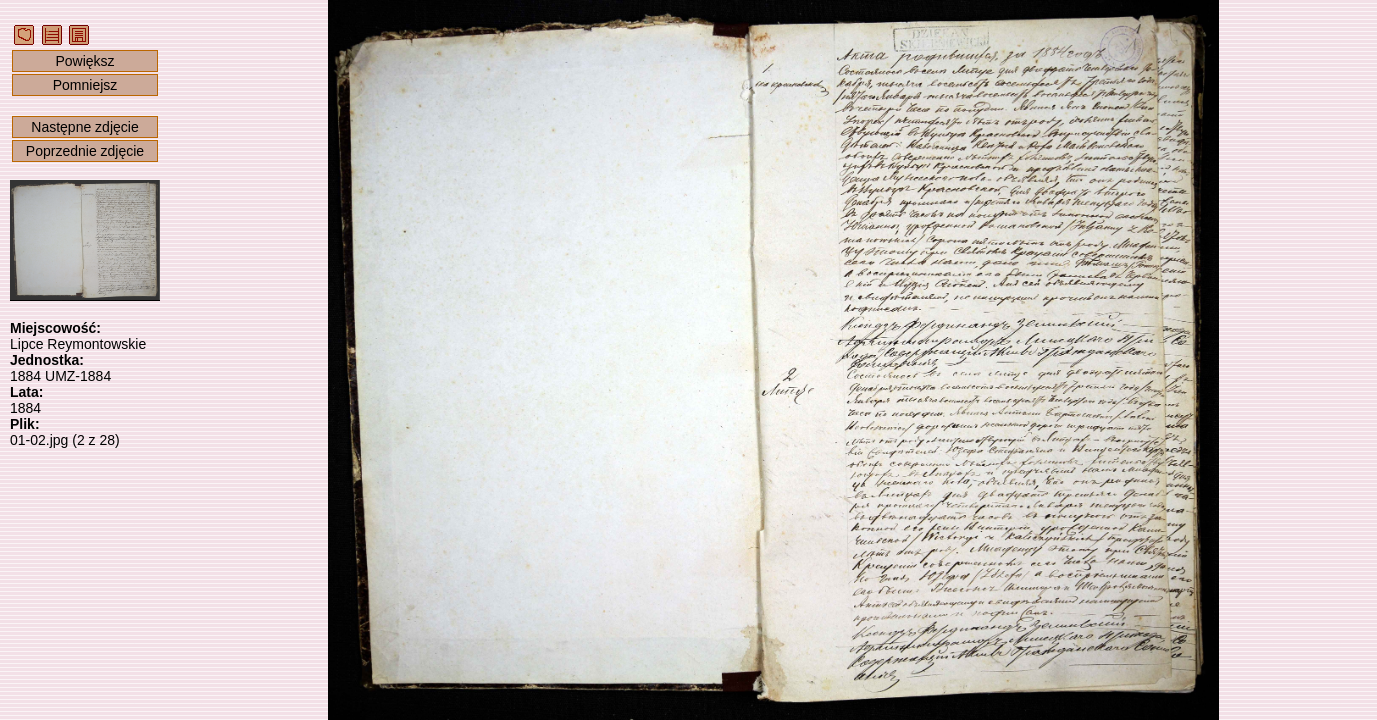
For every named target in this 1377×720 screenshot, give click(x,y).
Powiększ (84, 61)
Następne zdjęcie (84, 127)
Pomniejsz (85, 85)
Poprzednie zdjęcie (85, 151)
